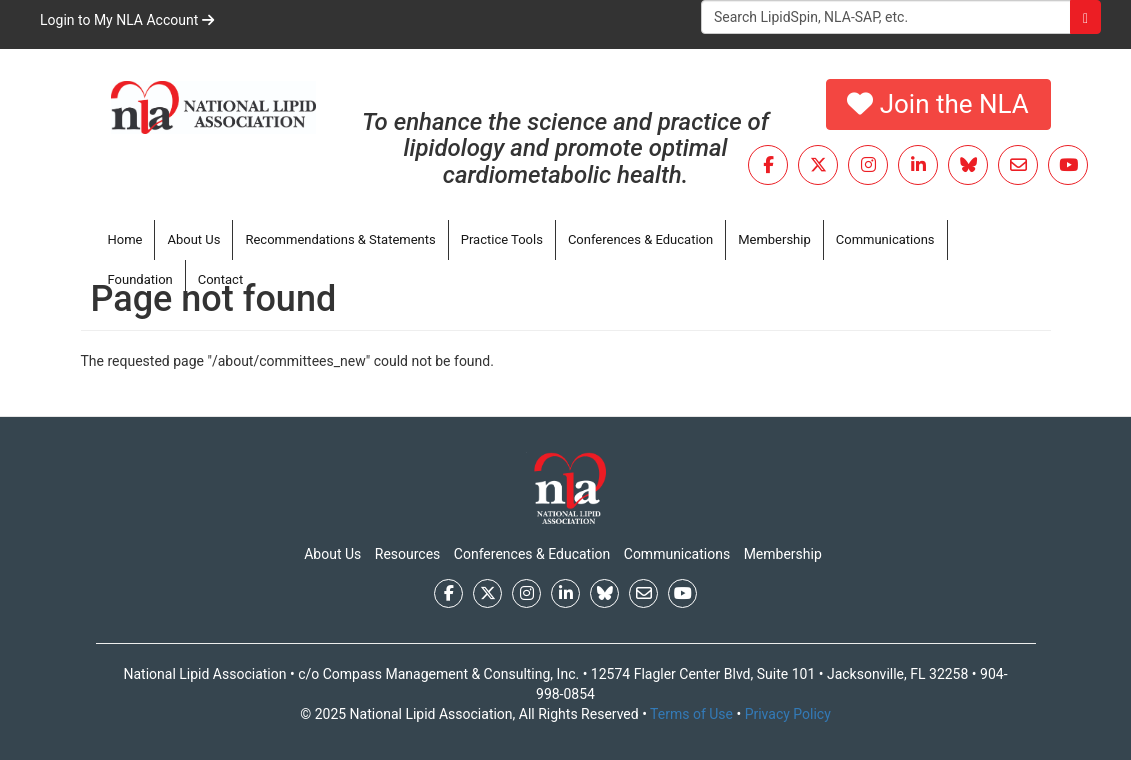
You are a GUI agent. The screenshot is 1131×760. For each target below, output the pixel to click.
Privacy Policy (788, 714)
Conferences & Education (640, 239)
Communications (885, 239)
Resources (408, 554)
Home (125, 239)
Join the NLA (938, 104)
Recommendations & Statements (340, 239)
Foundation (140, 279)
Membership (774, 239)
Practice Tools (502, 239)
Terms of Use (691, 714)
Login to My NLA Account (127, 20)
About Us (193, 239)
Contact (220, 279)
